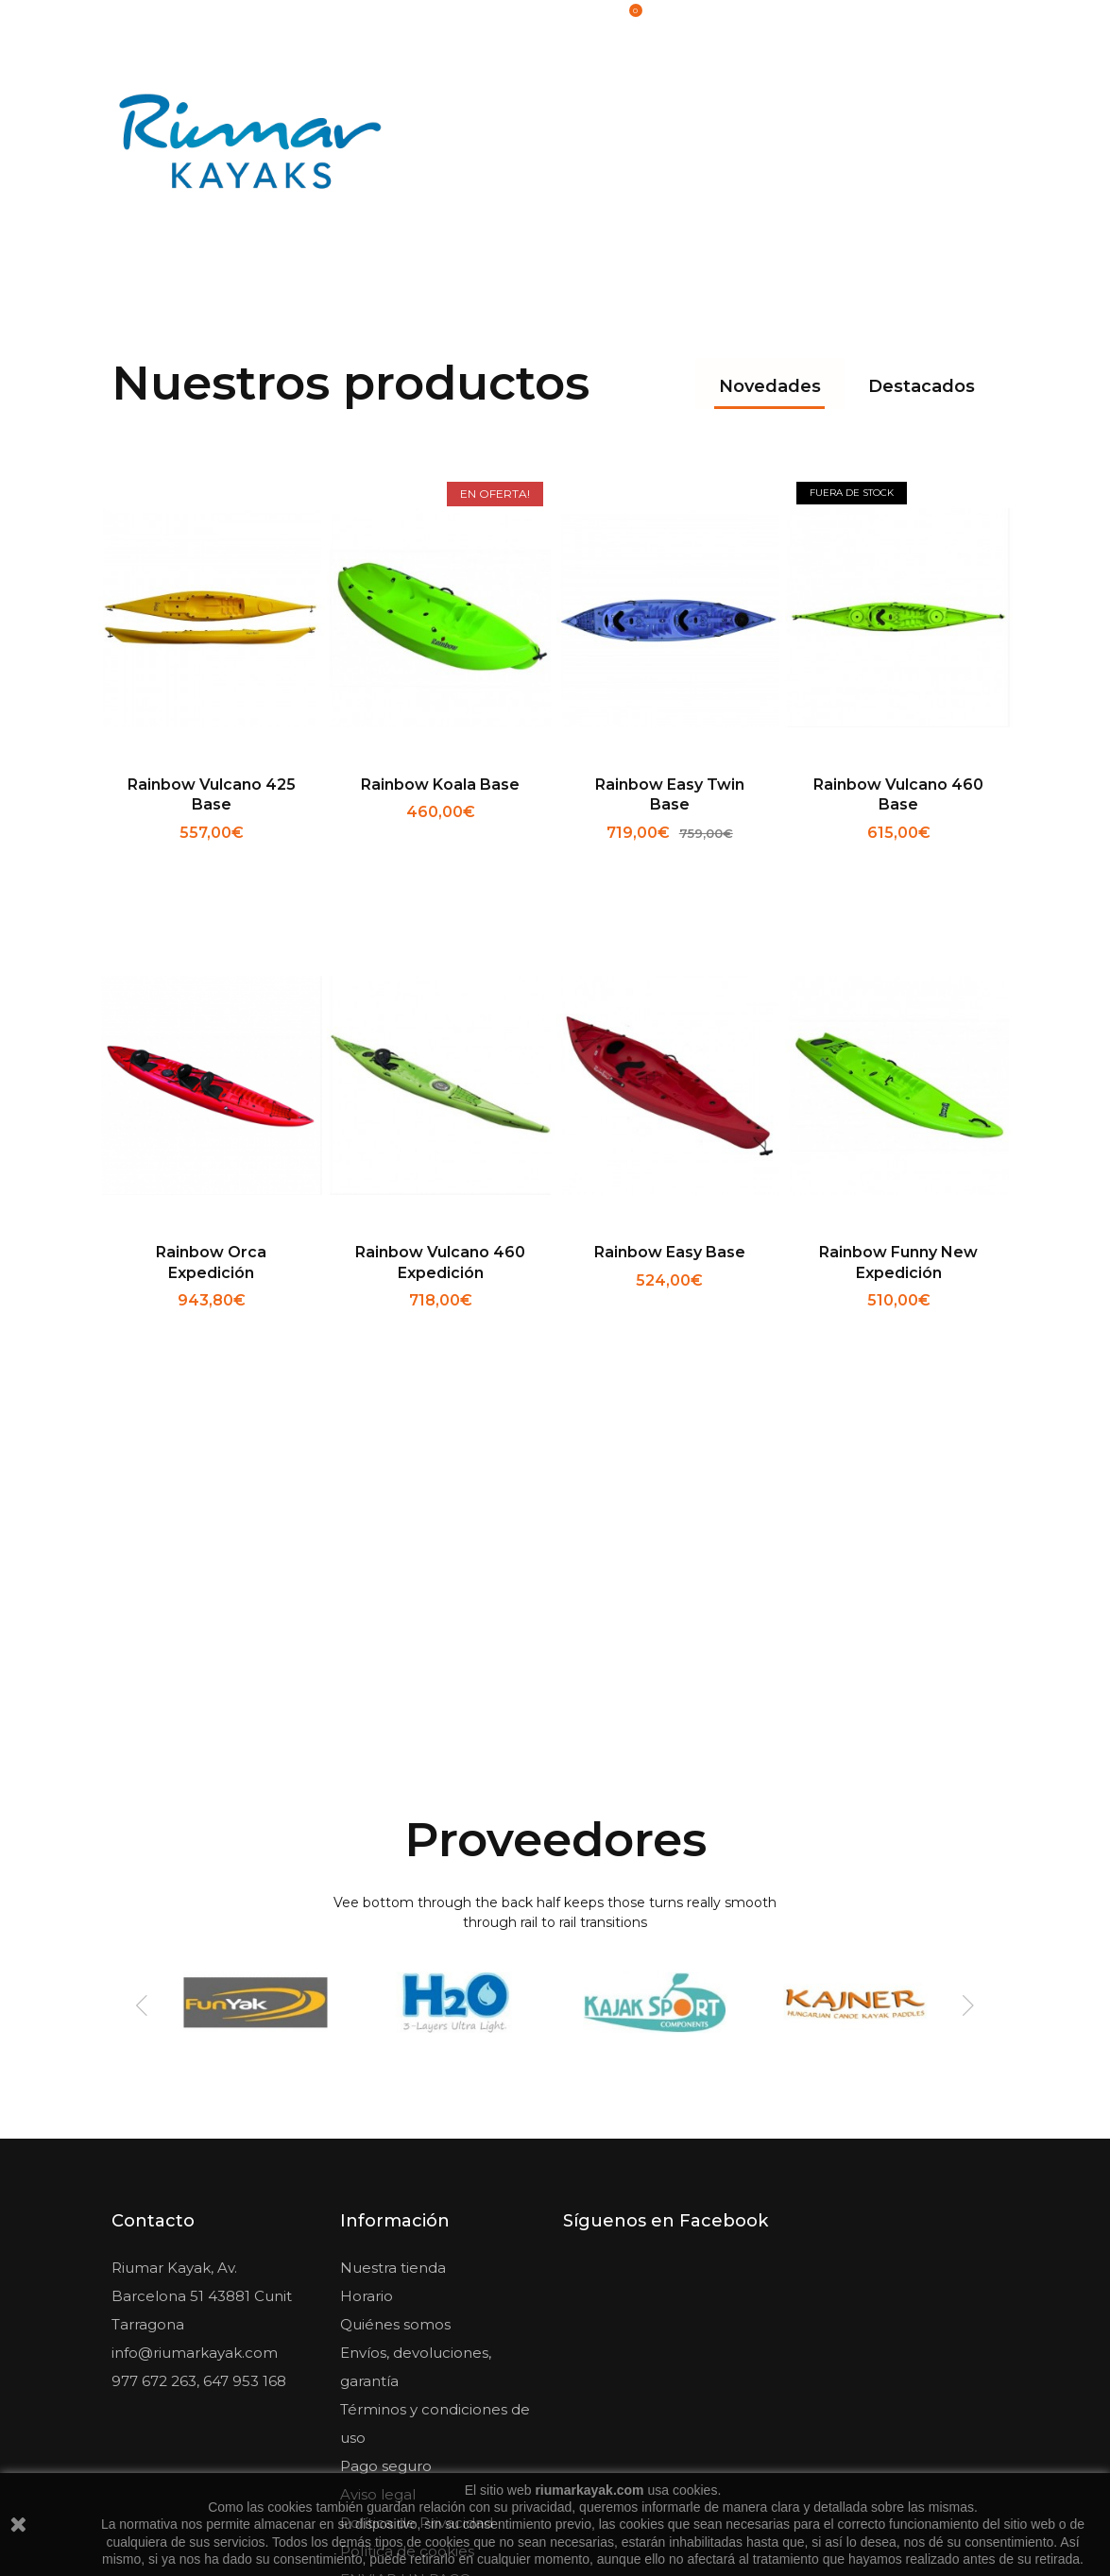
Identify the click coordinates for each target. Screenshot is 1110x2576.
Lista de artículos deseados (915, 19)
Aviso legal (378, 2243)
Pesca (851, 105)
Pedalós (939, 105)
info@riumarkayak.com (194, 2101)
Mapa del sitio (389, 2356)
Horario (366, 2045)
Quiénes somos (395, 2073)
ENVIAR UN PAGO (405, 2328)
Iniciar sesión (769, 19)
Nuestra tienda (393, 2016)
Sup (856, 184)
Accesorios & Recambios (697, 105)
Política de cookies (407, 2300)
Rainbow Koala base (440, 543)
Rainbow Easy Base (669, 1011)
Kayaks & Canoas (507, 105)
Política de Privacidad (416, 2271)
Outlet (945, 184)
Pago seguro (386, 2215)
